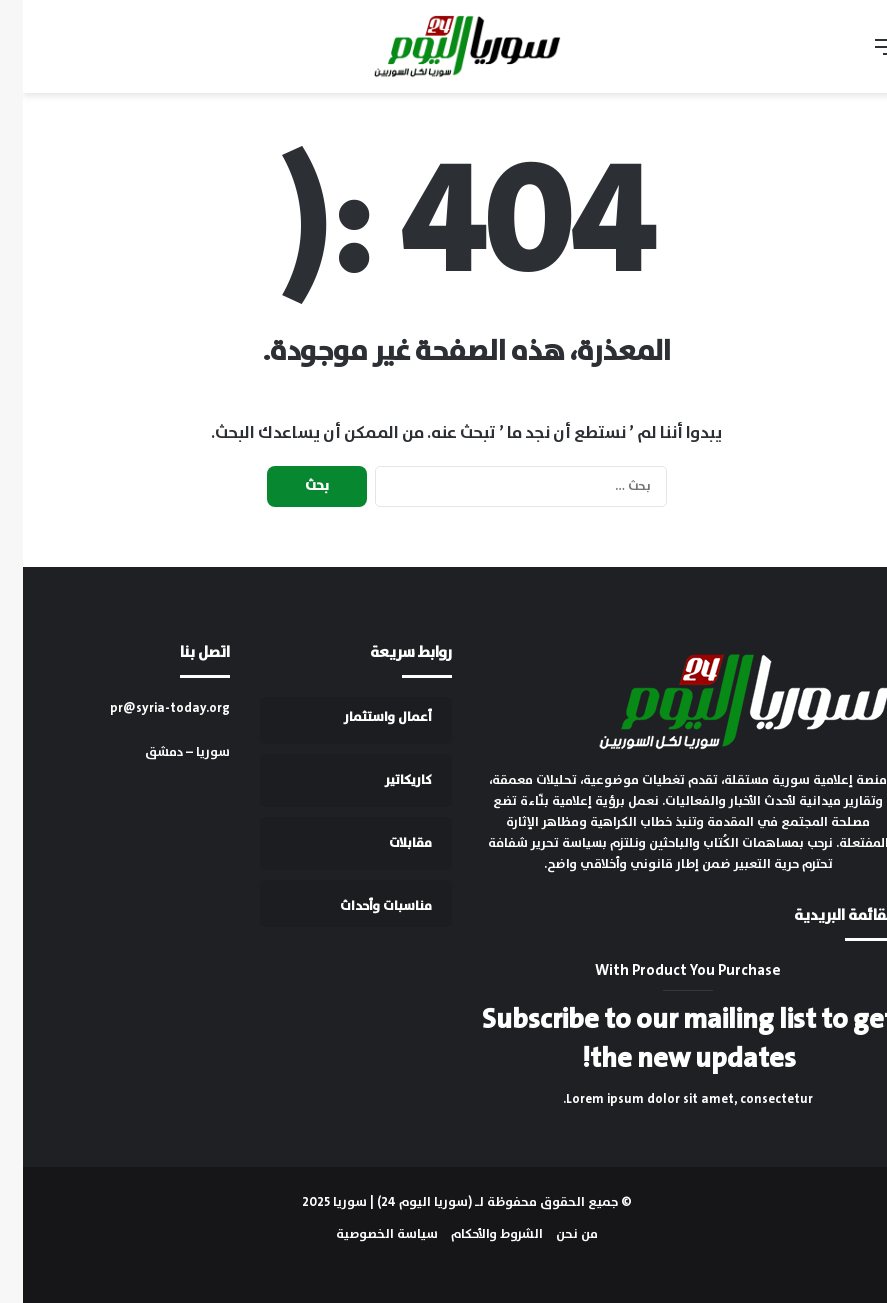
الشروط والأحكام (474, 1234)
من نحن (554, 1234)
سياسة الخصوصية (364, 1234)
